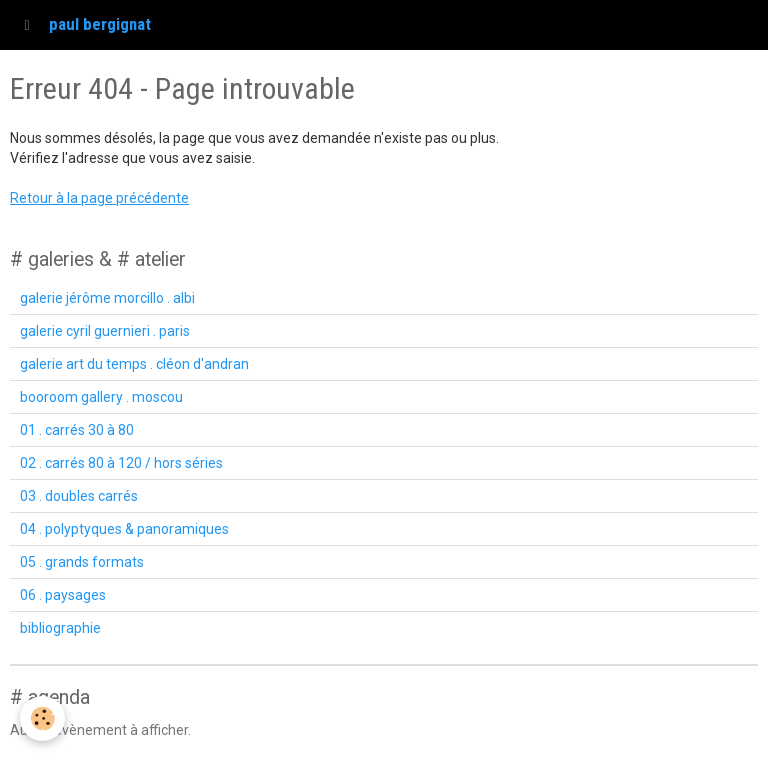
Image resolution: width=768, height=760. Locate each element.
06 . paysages (63, 595)
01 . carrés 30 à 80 (77, 430)
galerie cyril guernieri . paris (105, 331)
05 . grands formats (82, 562)
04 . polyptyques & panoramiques (124, 529)
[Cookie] (42, 718)
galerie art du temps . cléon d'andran (134, 364)
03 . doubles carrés (79, 496)
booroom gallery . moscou (101, 397)
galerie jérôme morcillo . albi (107, 298)
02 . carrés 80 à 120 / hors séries (121, 463)
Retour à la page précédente (99, 198)
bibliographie (60, 628)
